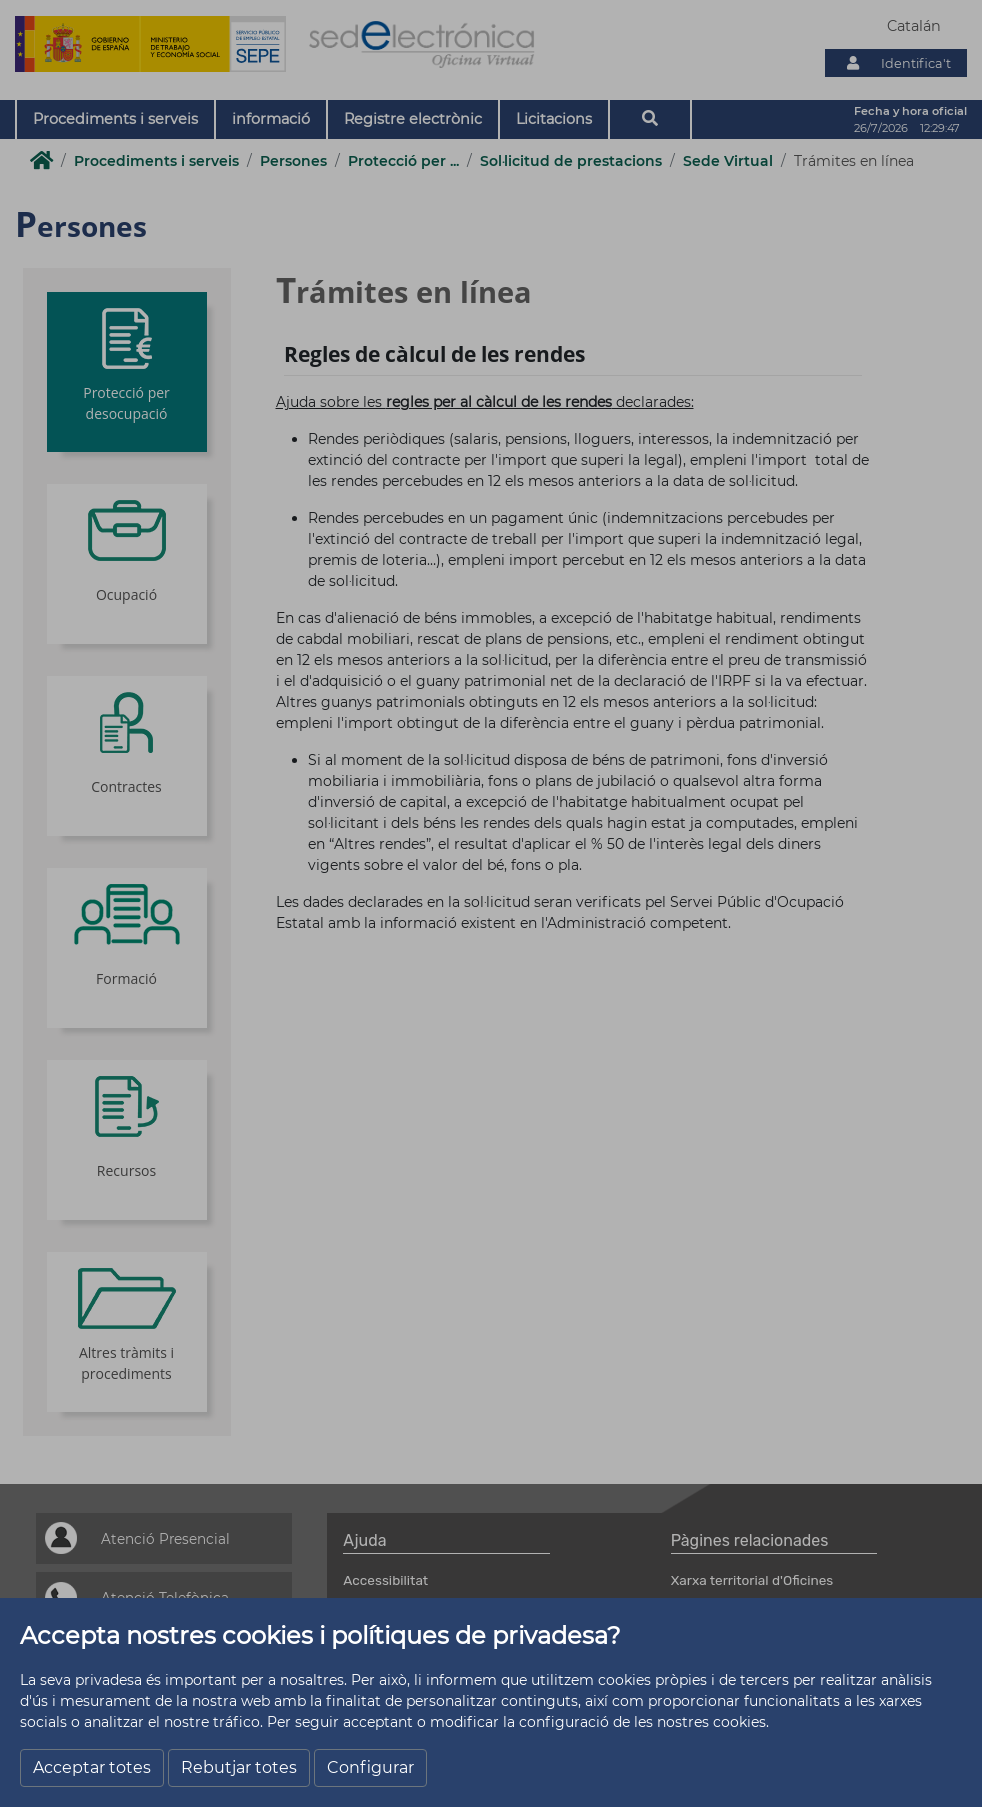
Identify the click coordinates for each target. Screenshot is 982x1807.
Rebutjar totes (239, 1767)
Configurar (370, 1767)
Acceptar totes (92, 1767)
